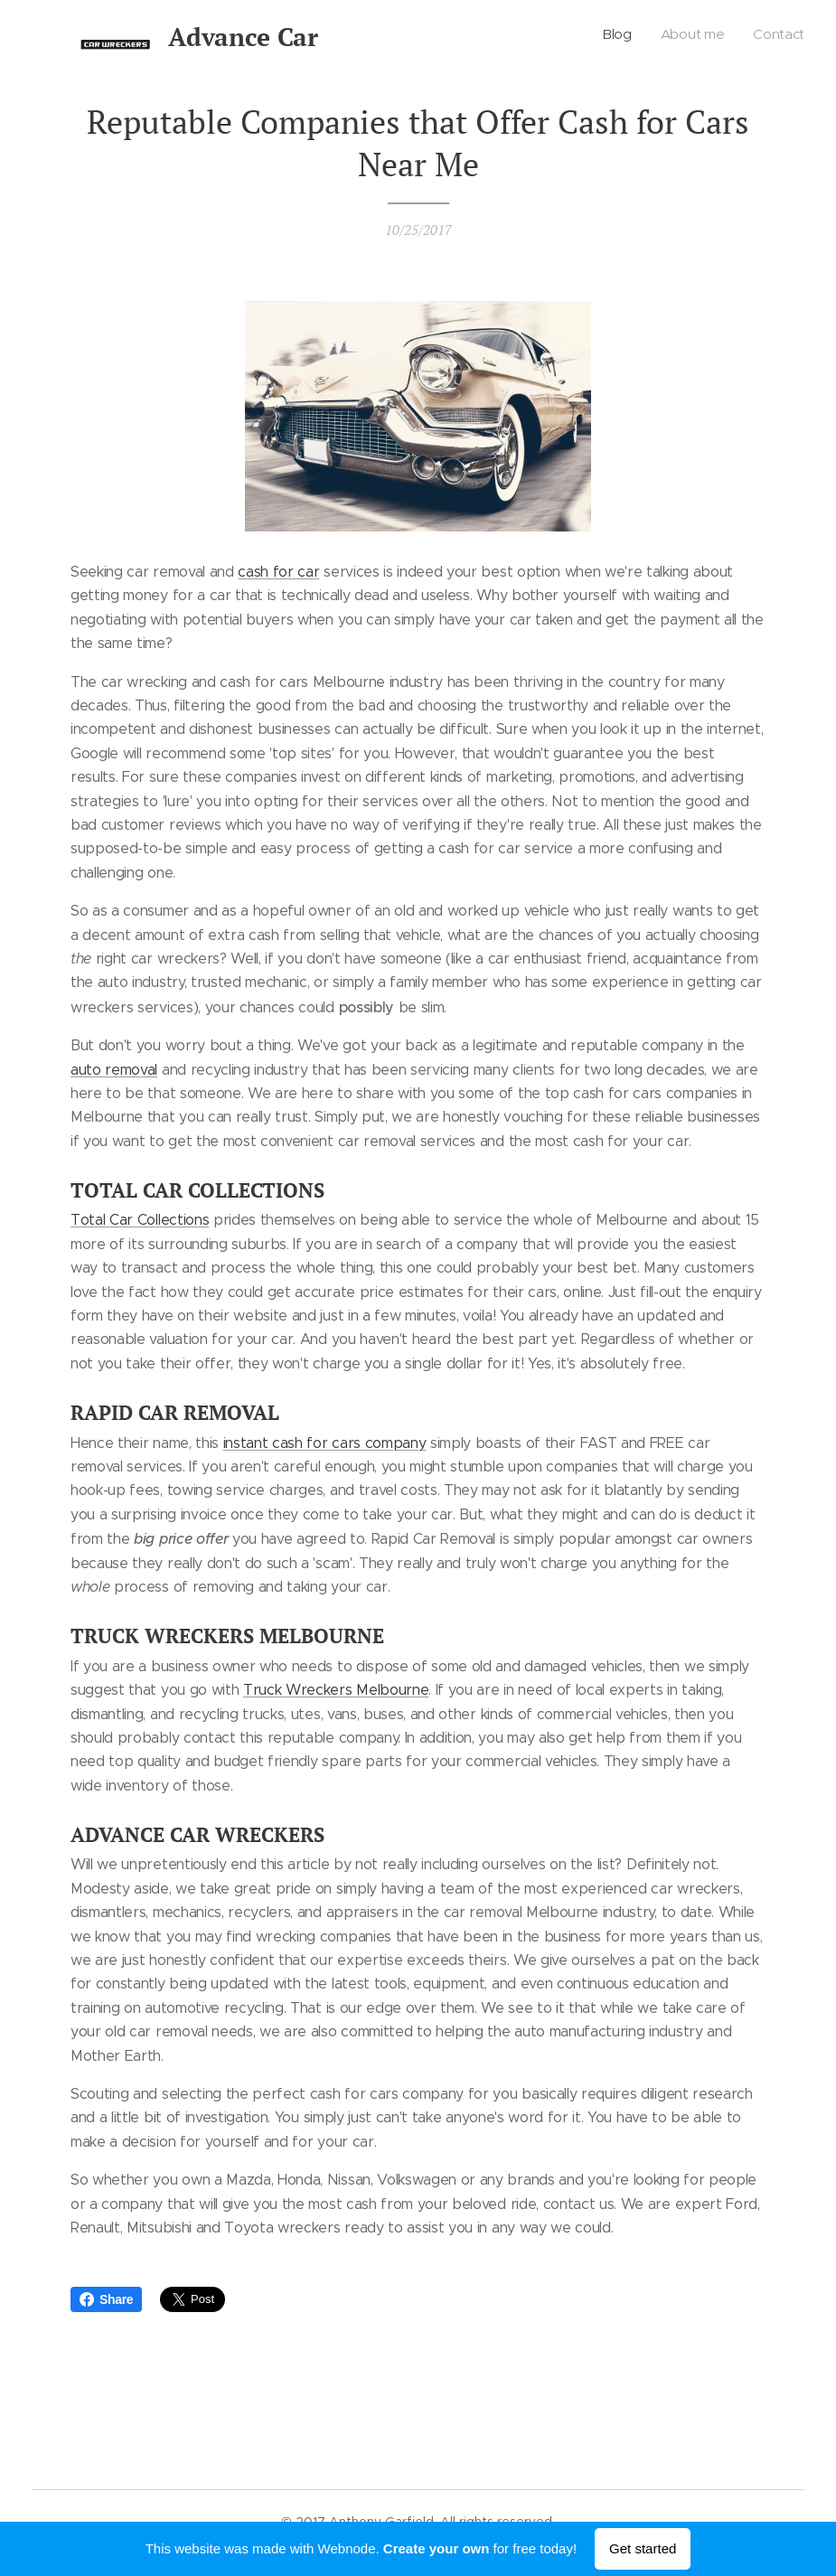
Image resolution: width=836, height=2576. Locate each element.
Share (106, 2299)
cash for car (278, 571)
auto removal (113, 1068)
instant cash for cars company (325, 1442)
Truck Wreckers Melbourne (335, 1689)
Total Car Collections (139, 1219)
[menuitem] (751, 37)
